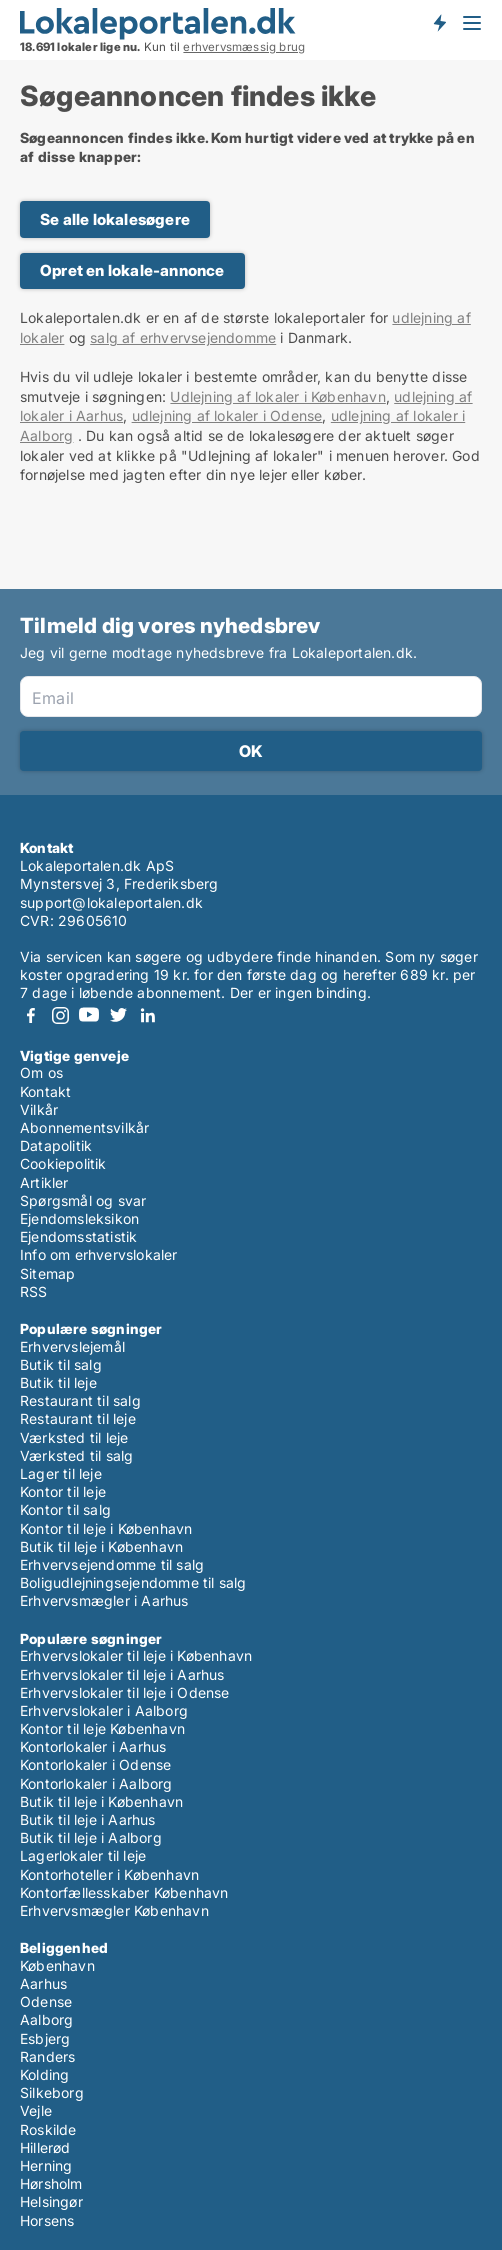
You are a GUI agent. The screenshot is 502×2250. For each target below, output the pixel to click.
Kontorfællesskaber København (124, 1892)
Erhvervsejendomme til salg (112, 1564)
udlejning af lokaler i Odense (227, 415)
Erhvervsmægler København (114, 1910)
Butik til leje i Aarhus (88, 1819)
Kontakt (45, 1091)
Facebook (31, 1015)
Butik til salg (61, 1364)
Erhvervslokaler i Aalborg (104, 1710)
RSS (34, 1291)
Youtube (89, 1015)
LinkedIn (147, 1015)
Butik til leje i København (101, 1546)
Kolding (44, 2074)
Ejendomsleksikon (79, 1218)
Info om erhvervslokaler (99, 1254)
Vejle (36, 2110)
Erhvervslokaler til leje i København (136, 1655)
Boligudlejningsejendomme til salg (133, 1582)
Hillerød (45, 2147)
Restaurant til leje (78, 1418)
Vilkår (39, 1109)
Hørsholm (51, 2183)
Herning (46, 2165)
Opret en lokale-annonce (132, 270)
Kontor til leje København (102, 1728)
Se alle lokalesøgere (115, 219)
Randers (47, 2056)
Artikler (44, 1182)
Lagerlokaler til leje (83, 1855)
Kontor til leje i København (106, 1528)
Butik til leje (58, 1382)
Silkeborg (52, 2092)
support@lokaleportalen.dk (111, 902)
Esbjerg (45, 2038)
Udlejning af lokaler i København (277, 396)
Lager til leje (61, 1473)
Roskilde (48, 2129)
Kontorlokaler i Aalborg (96, 1783)
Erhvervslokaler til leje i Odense (125, 1692)
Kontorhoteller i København (109, 1874)
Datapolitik (56, 1145)
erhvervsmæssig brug (244, 47)
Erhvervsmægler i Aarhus (104, 1600)
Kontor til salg (65, 1509)
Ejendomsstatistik (78, 1236)
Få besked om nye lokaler (439, 23)
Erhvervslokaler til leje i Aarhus (122, 1674)
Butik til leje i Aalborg (91, 1837)
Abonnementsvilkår (84, 1127)
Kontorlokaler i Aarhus (93, 1746)
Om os (41, 1072)
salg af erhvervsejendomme (183, 337)
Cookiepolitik (63, 1163)
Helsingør (51, 2201)
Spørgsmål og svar (83, 1200)
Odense (46, 2001)
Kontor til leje (63, 1491)
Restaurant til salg (80, 1400)
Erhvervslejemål (72, 1346)
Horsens (47, 2220)
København (57, 1965)
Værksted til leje (74, 1437)
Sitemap (47, 1273)
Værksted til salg (76, 1455)
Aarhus (43, 1983)
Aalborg (46, 2019)
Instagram (60, 1015)
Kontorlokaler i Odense (95, 1764)
